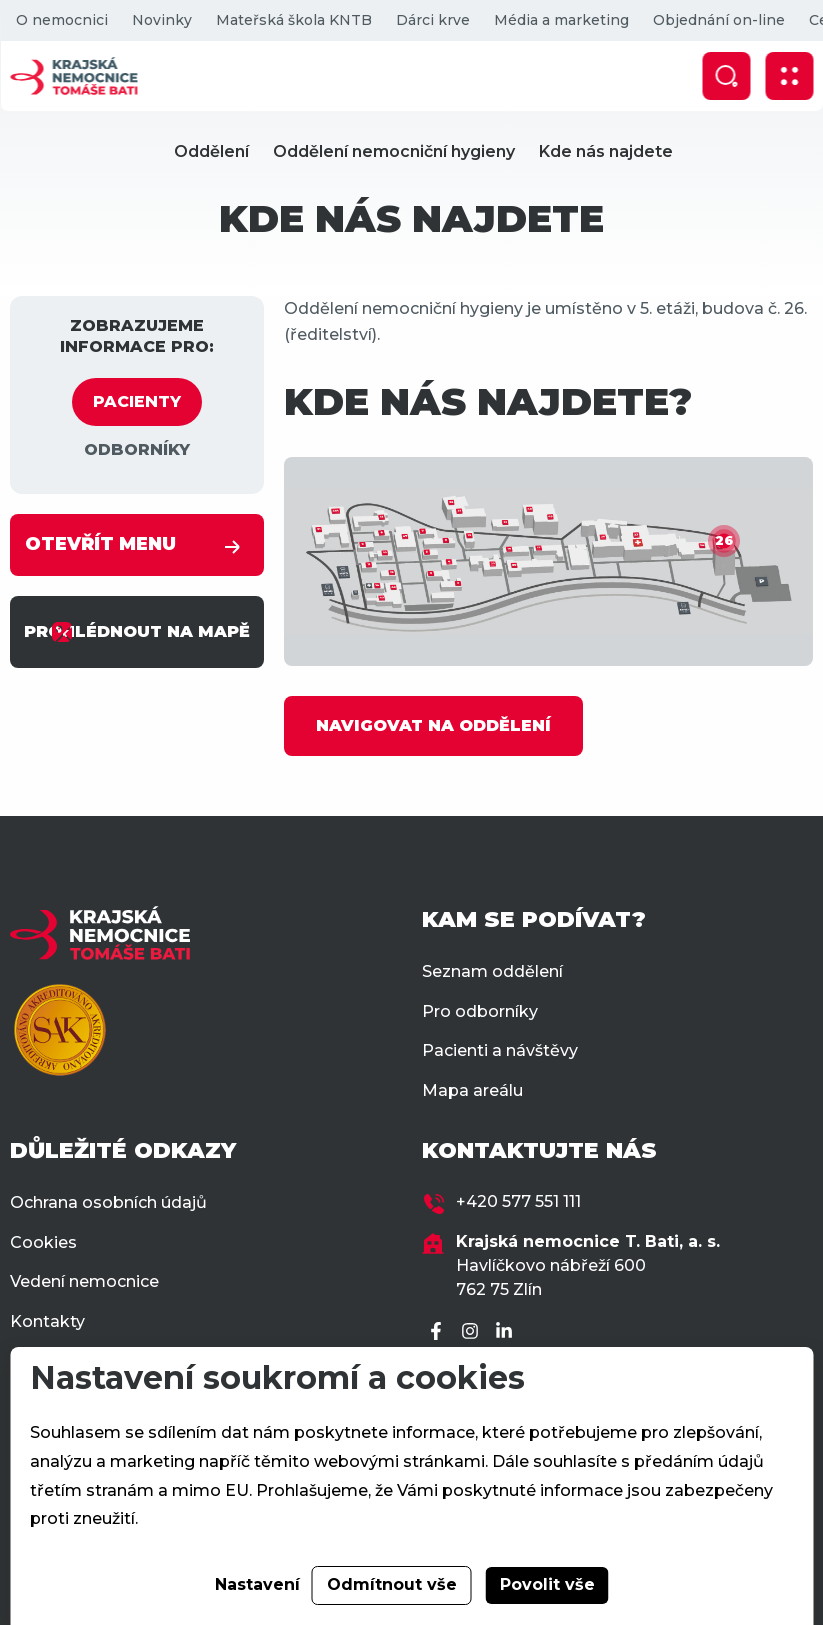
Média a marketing (560, 20)
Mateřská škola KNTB (293, 20)
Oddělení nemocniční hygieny (394, 151)
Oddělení (211, 151)
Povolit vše (547, 1584)
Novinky (161, 20)
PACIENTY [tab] (137, 401)
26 (724, 540)
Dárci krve (432, 20)
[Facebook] (439, 1332)
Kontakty (47, 1321)
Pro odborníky (480, 1011)
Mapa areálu (472, 1090)
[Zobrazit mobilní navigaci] (789, 76)
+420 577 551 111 (518, 1201)
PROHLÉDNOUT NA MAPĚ (137, 632)
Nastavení (257, 1584)
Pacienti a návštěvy (500, 1050)
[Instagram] (473, 1332)
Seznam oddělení (492, 971)
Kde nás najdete (606, 151)
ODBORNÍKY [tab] (137, 449)
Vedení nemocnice (84, 1281)
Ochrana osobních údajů (108, 1202)
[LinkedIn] (507, 1332)
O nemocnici (61, 20)
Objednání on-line (718, 20)
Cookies (43, 1242)
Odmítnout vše (392, 1584)
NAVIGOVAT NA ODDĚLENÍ (433, 725)
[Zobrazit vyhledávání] (726, 76)
